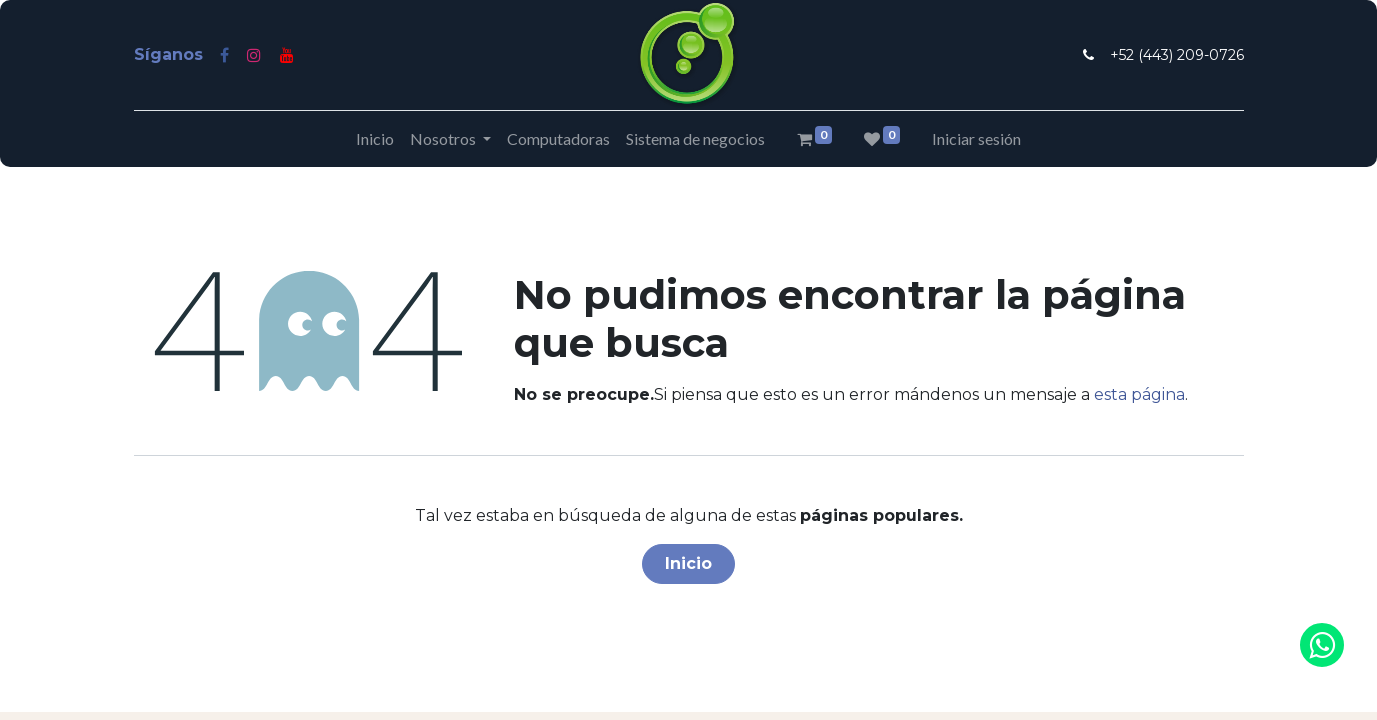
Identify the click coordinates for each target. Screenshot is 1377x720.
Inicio (688, 563)
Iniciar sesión (976, 138)
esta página (1139, 394)
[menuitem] (375, 139)
